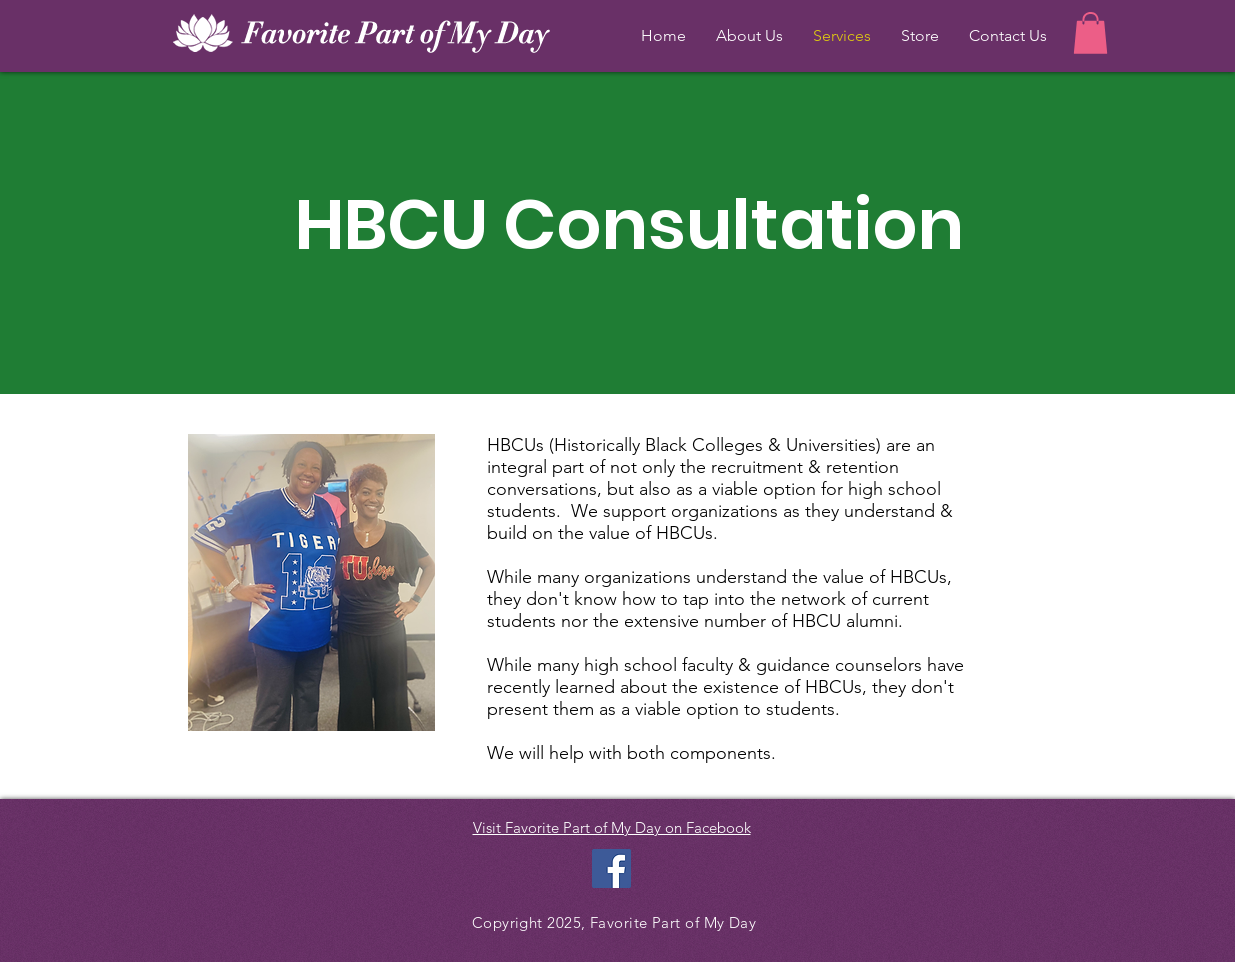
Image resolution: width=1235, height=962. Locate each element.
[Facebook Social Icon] (611, 868)
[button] (1090, 33)
